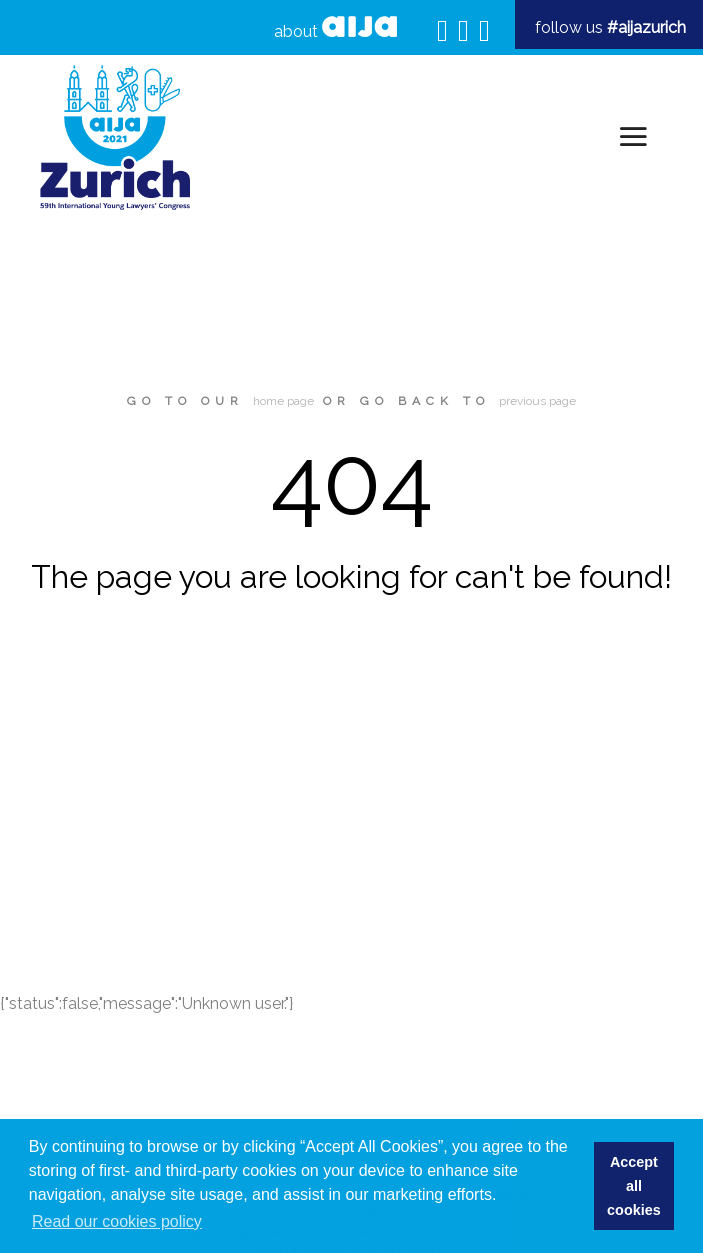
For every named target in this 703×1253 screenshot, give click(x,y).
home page (283, 401)
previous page (537, 401)
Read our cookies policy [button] (117, 1221)
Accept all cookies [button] (634, 1186)
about (335, 28)
